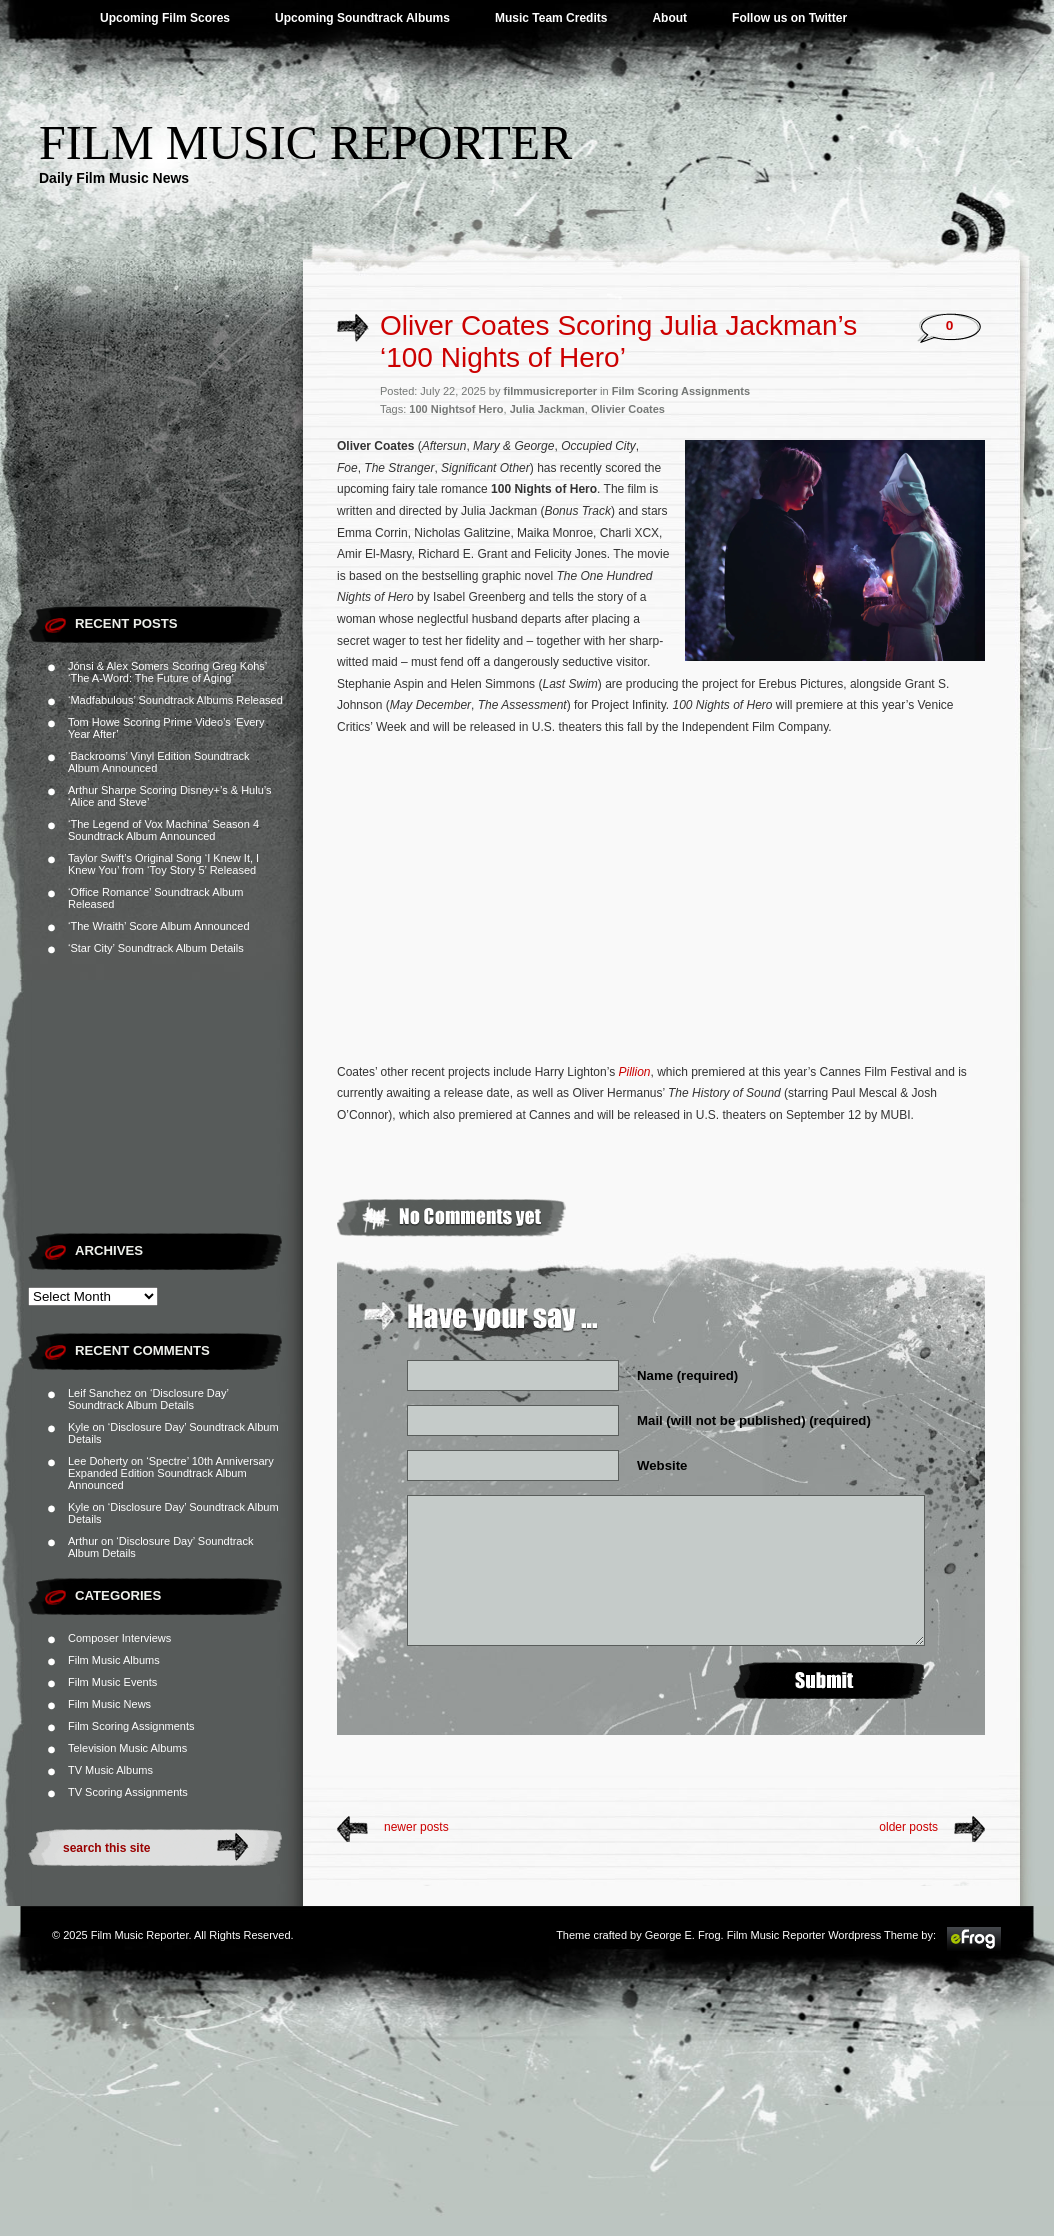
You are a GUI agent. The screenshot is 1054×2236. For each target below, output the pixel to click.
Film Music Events (112, 1682)
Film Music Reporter (305, 142)
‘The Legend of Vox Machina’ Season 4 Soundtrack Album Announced (163, 830)
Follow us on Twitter (789, 18)
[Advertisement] (165, 470)
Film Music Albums (114, 1660)
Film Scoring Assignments (131, 1726)
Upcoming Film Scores (165, 18)
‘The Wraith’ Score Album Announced (159, 926)
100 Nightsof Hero (456, 409)
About (669, 18)
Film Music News (109, 1704)
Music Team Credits (551, 18)
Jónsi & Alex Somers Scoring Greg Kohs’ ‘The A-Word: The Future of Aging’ (167, 672)
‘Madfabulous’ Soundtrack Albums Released (175, 700)
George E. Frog (683, 1935)
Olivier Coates (628, 409)
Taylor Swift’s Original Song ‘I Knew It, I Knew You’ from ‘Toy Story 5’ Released (163, 864)
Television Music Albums (127, 1748)
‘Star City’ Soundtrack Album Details (156, 948)
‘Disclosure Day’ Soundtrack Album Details (148, 1399)
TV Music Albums (110, 1770)
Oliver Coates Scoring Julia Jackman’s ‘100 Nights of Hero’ (618, 341)
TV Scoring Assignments (128, 1792)
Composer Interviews (119, 1638)
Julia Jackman (547, 409)
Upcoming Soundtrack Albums (362, 18)
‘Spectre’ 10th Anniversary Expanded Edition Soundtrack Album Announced (171, 1473)
